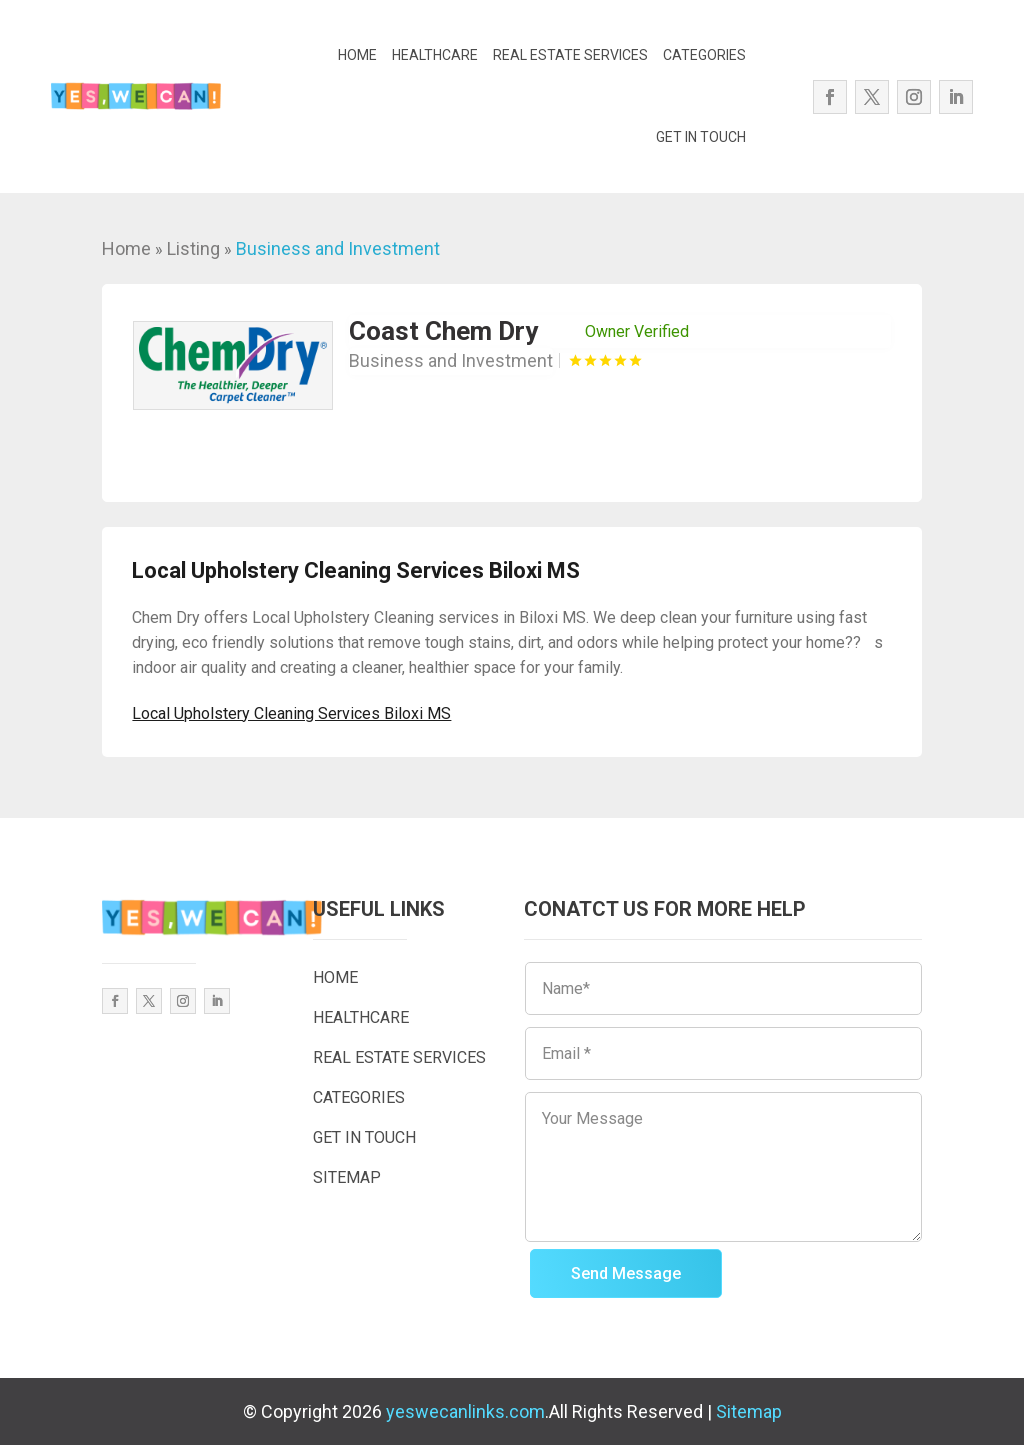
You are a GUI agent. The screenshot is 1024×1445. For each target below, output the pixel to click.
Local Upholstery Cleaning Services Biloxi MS (291, 713)
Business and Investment (338, 248)
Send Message (626, 1273)
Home (126, 248)
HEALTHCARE (435, 55)
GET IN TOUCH (701, 137)
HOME (357, 55)
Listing (193, 248)
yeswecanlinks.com (465, 1411)
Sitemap (749, 1411)
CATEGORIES (704, 55)
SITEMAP (347, 1177)
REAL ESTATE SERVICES (570, 55)
